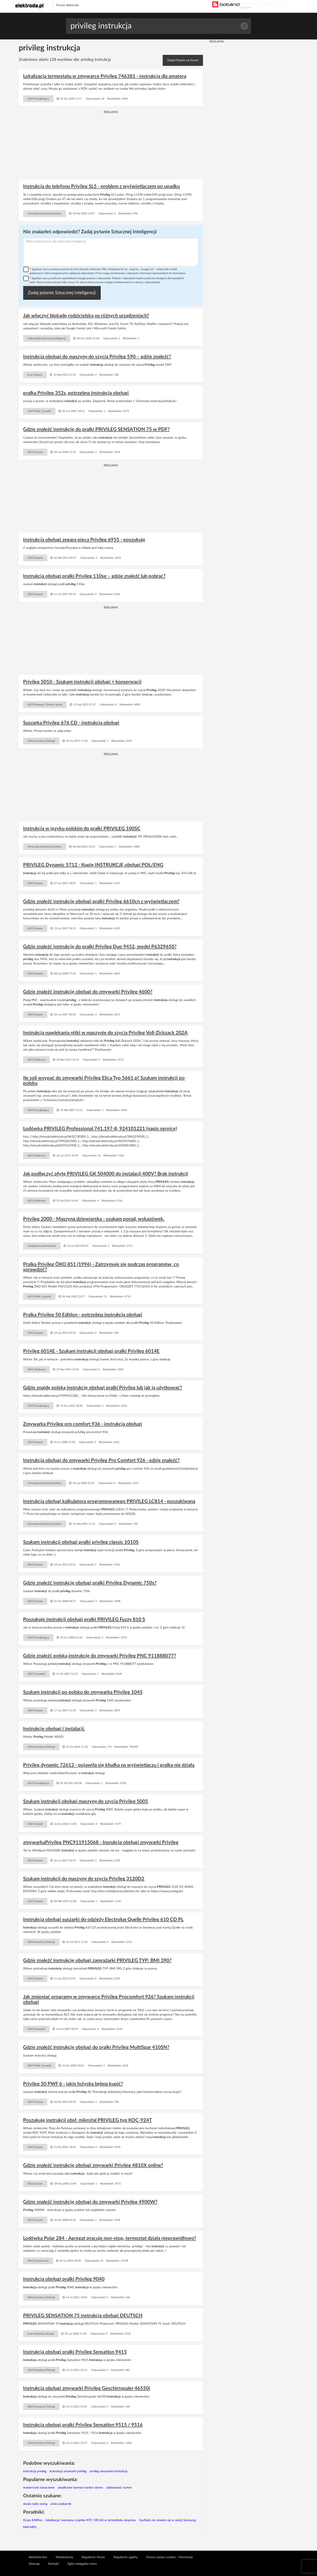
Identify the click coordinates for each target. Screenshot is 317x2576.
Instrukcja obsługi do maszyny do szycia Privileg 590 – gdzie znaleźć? (97, 356)
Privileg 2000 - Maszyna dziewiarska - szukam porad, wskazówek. (93, 1219)
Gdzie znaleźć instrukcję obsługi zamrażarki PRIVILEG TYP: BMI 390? (97, 1960)
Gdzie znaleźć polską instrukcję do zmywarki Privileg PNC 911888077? (99, 1655)
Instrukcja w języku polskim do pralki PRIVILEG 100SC (81, 828)
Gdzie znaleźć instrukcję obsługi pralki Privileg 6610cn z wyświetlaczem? (101, 901)
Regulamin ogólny (126, 2557)
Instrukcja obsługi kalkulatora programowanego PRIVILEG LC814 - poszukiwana (109, 1501)
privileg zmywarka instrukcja (108, 2471)
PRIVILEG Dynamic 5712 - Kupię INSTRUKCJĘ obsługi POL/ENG (93, 864)
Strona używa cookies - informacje (169, 2557)
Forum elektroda (67, 5)
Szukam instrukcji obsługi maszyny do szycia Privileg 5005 (85, 1801)
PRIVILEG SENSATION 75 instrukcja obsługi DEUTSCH (82, 2315)
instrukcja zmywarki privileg (68, 2471)
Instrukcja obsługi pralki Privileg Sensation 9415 (75, 2352)
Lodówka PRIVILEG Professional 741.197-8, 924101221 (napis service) (100, 1128)
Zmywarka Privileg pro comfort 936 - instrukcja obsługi (82, 1424)
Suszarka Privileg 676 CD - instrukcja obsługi (71, 722)
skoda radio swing (35, 2504)
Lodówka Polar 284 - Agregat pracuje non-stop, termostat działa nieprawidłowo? (109, 2238)
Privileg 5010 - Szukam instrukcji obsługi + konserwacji (82, 681)
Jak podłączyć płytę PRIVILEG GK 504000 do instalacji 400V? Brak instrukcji (105, 1173)
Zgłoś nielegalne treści (82, 2563)
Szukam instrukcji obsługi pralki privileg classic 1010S (80, 1542)
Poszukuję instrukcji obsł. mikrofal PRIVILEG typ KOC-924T (87, 2120)
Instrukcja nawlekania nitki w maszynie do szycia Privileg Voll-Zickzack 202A (105, 1032)
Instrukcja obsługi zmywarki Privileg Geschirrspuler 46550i (86, 2388)
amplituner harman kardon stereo (80, 2487)
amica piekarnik (60, 2504)
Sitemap (34, 2563)
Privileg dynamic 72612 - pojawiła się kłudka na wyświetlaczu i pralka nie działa (108, 1765)
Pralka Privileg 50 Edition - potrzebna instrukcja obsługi (82, 1314)
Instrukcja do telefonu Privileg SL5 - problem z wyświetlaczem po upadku (101, 186)
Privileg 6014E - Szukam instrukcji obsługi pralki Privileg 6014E (91, 1351)
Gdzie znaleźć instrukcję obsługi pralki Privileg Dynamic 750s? (90, 1582)
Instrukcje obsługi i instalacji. (54, 1728)
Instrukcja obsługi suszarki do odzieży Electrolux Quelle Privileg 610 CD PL (103, 1919)
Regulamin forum (93, 2557)
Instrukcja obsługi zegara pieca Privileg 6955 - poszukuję (84, 539)
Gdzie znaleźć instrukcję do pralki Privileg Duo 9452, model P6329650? (100, 946)
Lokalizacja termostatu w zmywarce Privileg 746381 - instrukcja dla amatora (104, 76)
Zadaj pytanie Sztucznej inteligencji (62, 293)
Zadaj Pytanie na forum (183, 60)
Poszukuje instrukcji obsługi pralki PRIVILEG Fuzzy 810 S (84, 1619)
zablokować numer (119, 2487)
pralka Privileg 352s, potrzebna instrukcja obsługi (76, 393)
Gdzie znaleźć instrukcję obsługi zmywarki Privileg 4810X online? (93, 2165)
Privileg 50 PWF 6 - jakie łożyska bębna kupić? (73, 2083)
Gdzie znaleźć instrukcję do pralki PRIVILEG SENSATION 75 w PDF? (96, 429)
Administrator (38, 2557)
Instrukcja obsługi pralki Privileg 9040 (64, 2279)
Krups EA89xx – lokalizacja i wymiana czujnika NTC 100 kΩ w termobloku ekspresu (79, 2520)
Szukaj (244, 26)
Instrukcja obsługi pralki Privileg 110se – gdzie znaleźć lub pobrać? (94, 576)
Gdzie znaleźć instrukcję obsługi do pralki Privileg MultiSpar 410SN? (96, 2047)
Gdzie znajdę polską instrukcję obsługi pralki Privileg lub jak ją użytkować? (102, 1387)
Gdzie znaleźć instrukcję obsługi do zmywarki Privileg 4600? (87, 991)
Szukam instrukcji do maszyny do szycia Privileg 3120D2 (83, 1878)
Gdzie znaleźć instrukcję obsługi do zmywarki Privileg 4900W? (90, 2202)
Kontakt (53, 2563)
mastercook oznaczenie (39, 2487)
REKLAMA (246, 7)
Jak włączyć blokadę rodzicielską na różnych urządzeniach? (86, 315)
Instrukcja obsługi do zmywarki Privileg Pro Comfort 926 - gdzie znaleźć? (101, 1460)
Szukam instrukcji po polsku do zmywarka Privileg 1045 (83, 1692)
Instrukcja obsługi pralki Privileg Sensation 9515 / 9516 (83, 2424)
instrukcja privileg (34, 2471)
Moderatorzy (64, 2557)
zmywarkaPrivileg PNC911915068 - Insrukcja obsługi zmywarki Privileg (101, 1842)
